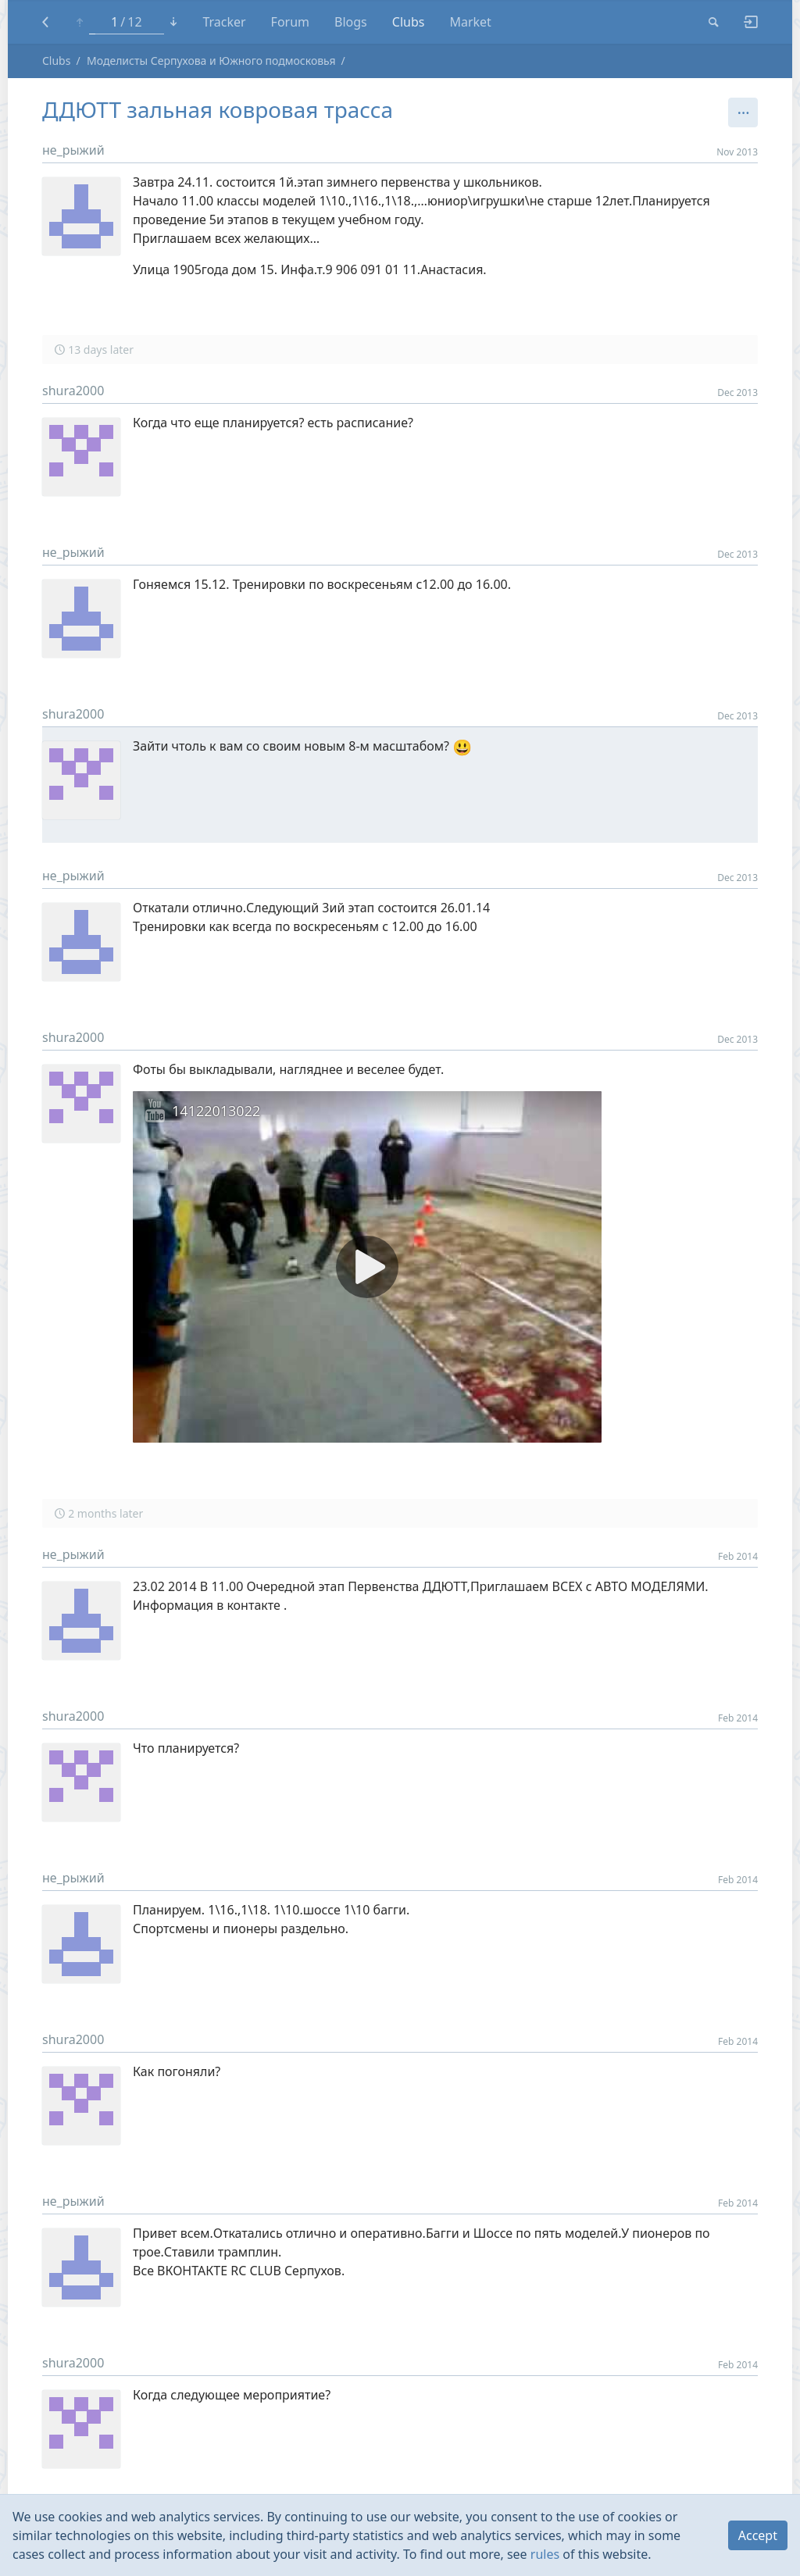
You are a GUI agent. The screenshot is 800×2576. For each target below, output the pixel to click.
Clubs (56, 60)
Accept (757, 2535)
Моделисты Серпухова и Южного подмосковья (211, 60)
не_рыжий (73, 150)
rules (544, 2554)
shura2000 (73, 390)
